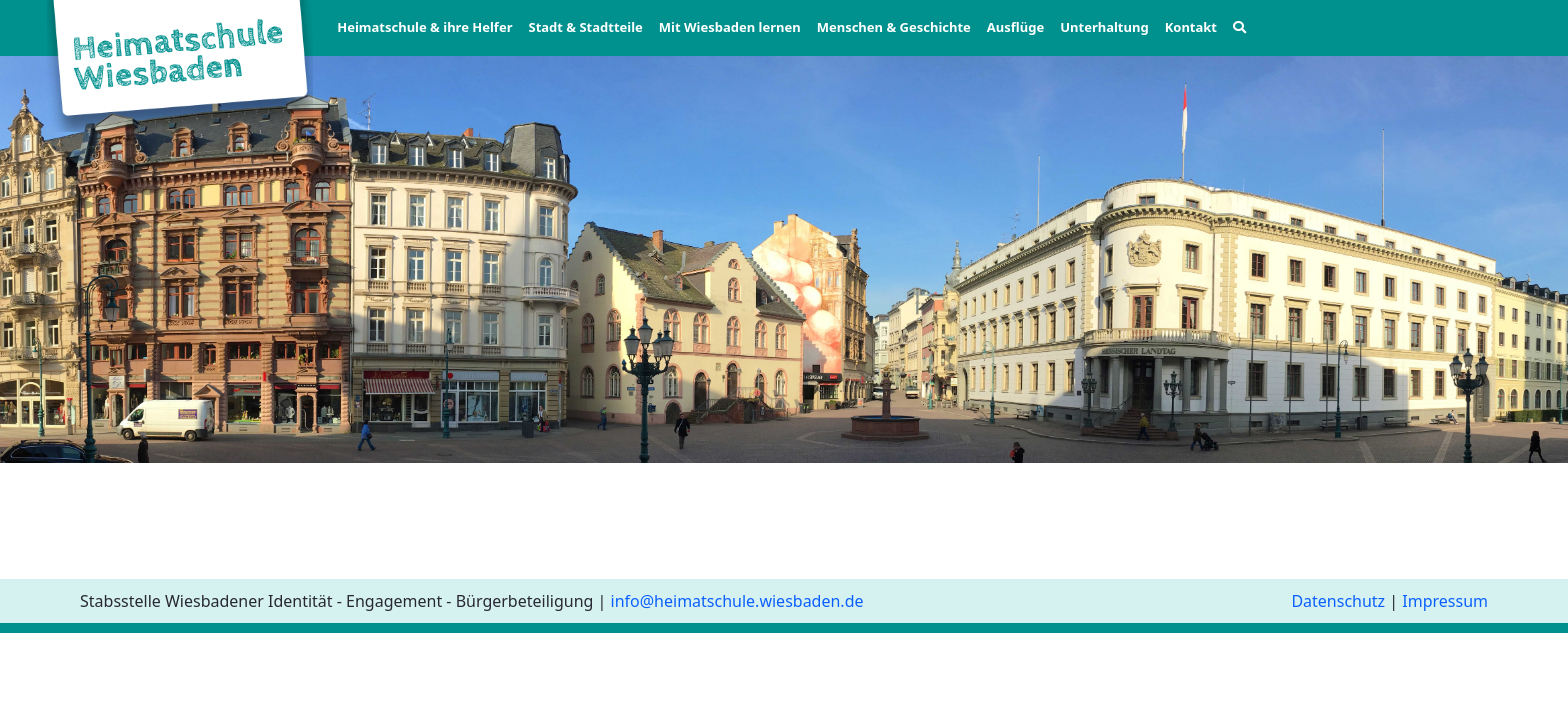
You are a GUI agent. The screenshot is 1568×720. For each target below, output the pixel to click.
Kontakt (1191, 27)
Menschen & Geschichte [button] (894, 27)
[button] (1239, 28)
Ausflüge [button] (1015, 27)
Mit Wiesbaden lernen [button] (730, 27)
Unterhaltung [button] (1104, 27)
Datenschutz (1338, 601)
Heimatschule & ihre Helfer (424, 27)
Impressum (1445, 601)
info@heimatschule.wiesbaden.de (737, 601)
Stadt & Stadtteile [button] (585, 27)
